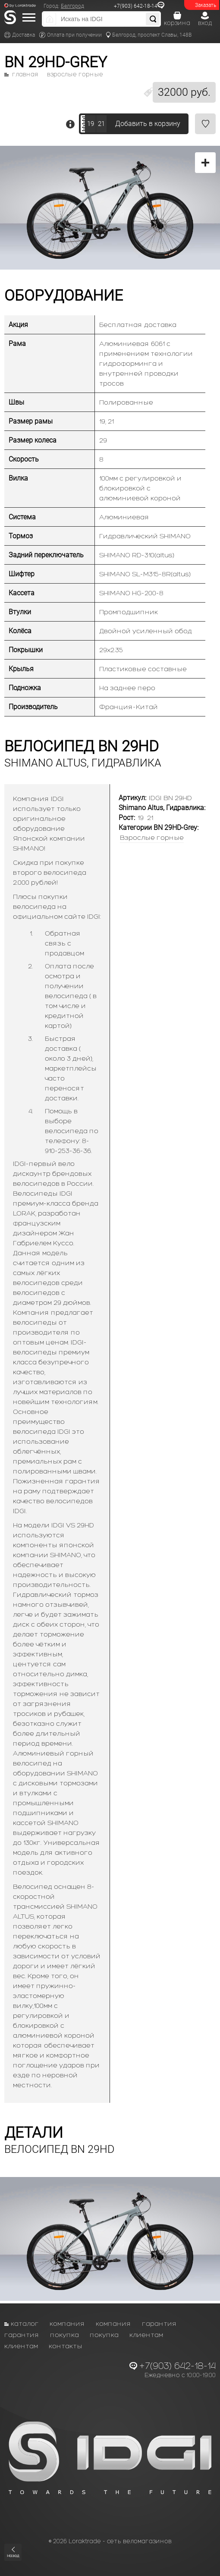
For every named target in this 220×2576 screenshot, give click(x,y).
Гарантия (159, 2323)
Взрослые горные (75, 74)
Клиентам (146, 2335)
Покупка (64, 2335)
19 (90, 124)
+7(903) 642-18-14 (135, 6)
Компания (67, 2323)
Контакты (65, 2346)
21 (101, 124)
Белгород (72, 6)
